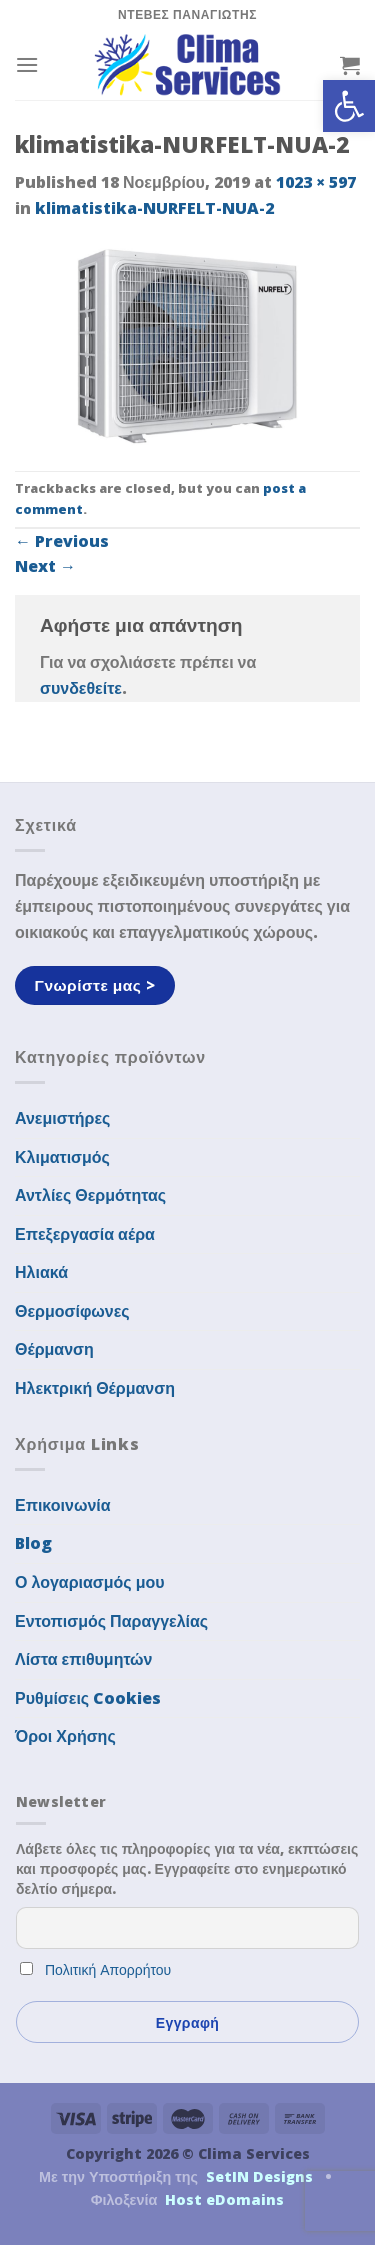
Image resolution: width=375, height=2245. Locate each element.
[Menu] (27, 64)
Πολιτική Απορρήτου (108, 1969)
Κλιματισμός (62, 1157)
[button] (349, 106)
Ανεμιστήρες (62, 1118)
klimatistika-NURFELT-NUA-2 (154, 208)
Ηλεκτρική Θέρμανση (95, 1388)
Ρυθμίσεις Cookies (88, 1698)
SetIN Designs (259, 2176)
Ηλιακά (41, 1272)
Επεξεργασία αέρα (85, 1234)
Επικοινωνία (63, 1505)
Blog (33, 1543)
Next (45, 566)
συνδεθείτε (81, 688)
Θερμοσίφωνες (72, 1311)
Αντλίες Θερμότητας (90, 1195)
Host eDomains (224, 2199)
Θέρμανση (54, 1349)
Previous (62, 541)
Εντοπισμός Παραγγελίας (111, 1621)
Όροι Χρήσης (65, 1736)
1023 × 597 (316, 182)
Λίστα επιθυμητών (84, 1659)
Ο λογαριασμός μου (90, 1582)
